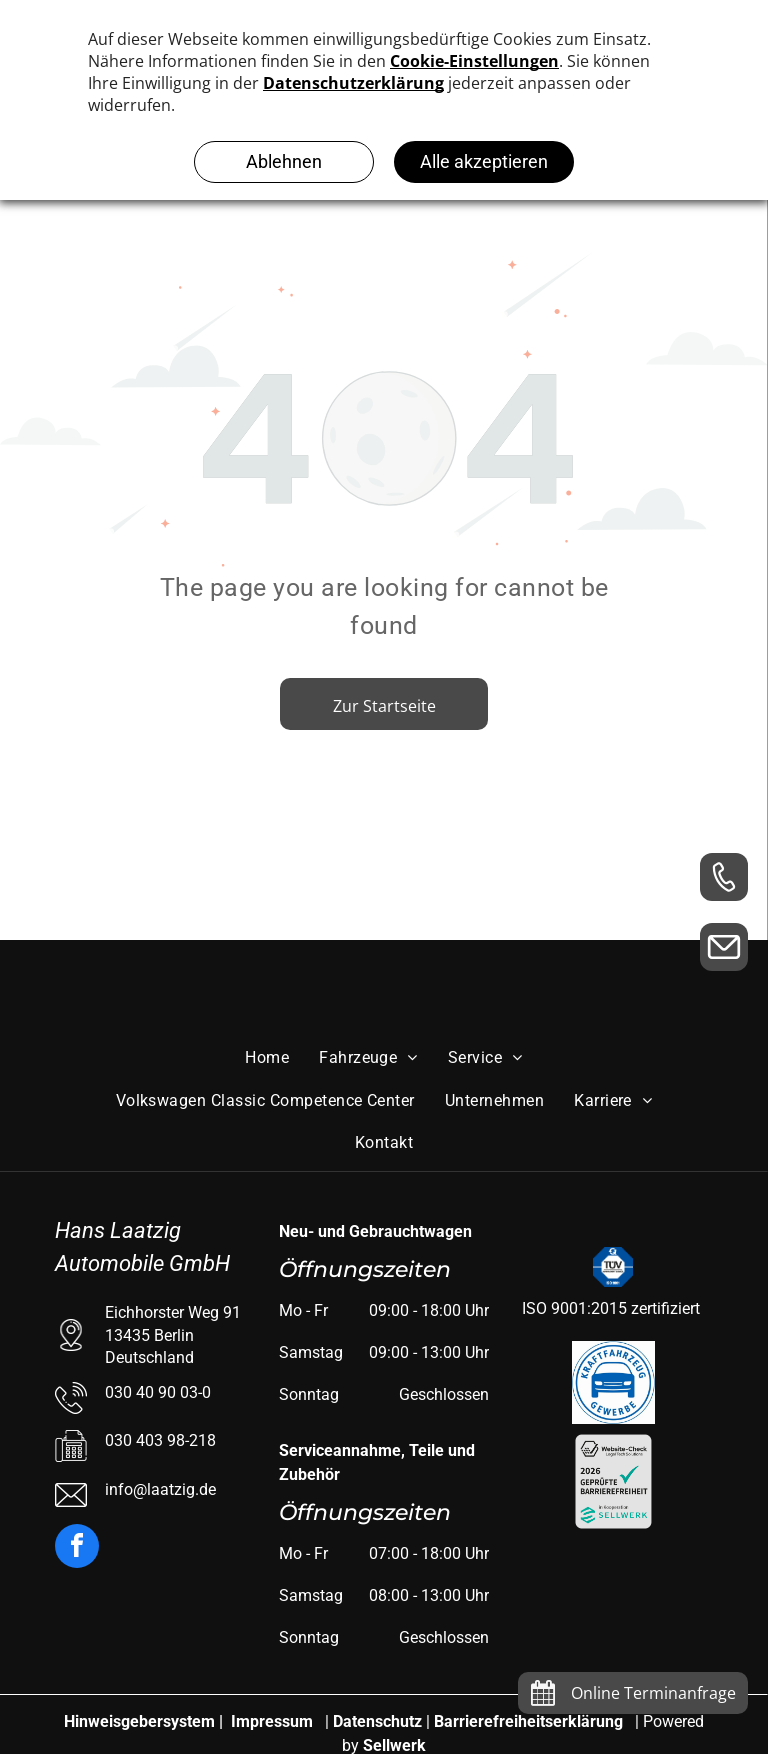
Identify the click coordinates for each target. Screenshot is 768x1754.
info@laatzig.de (160, 1489)
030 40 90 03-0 (158, 1392)
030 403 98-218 (160, 1440)
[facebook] (77, 1548)
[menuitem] (267, 1058)
